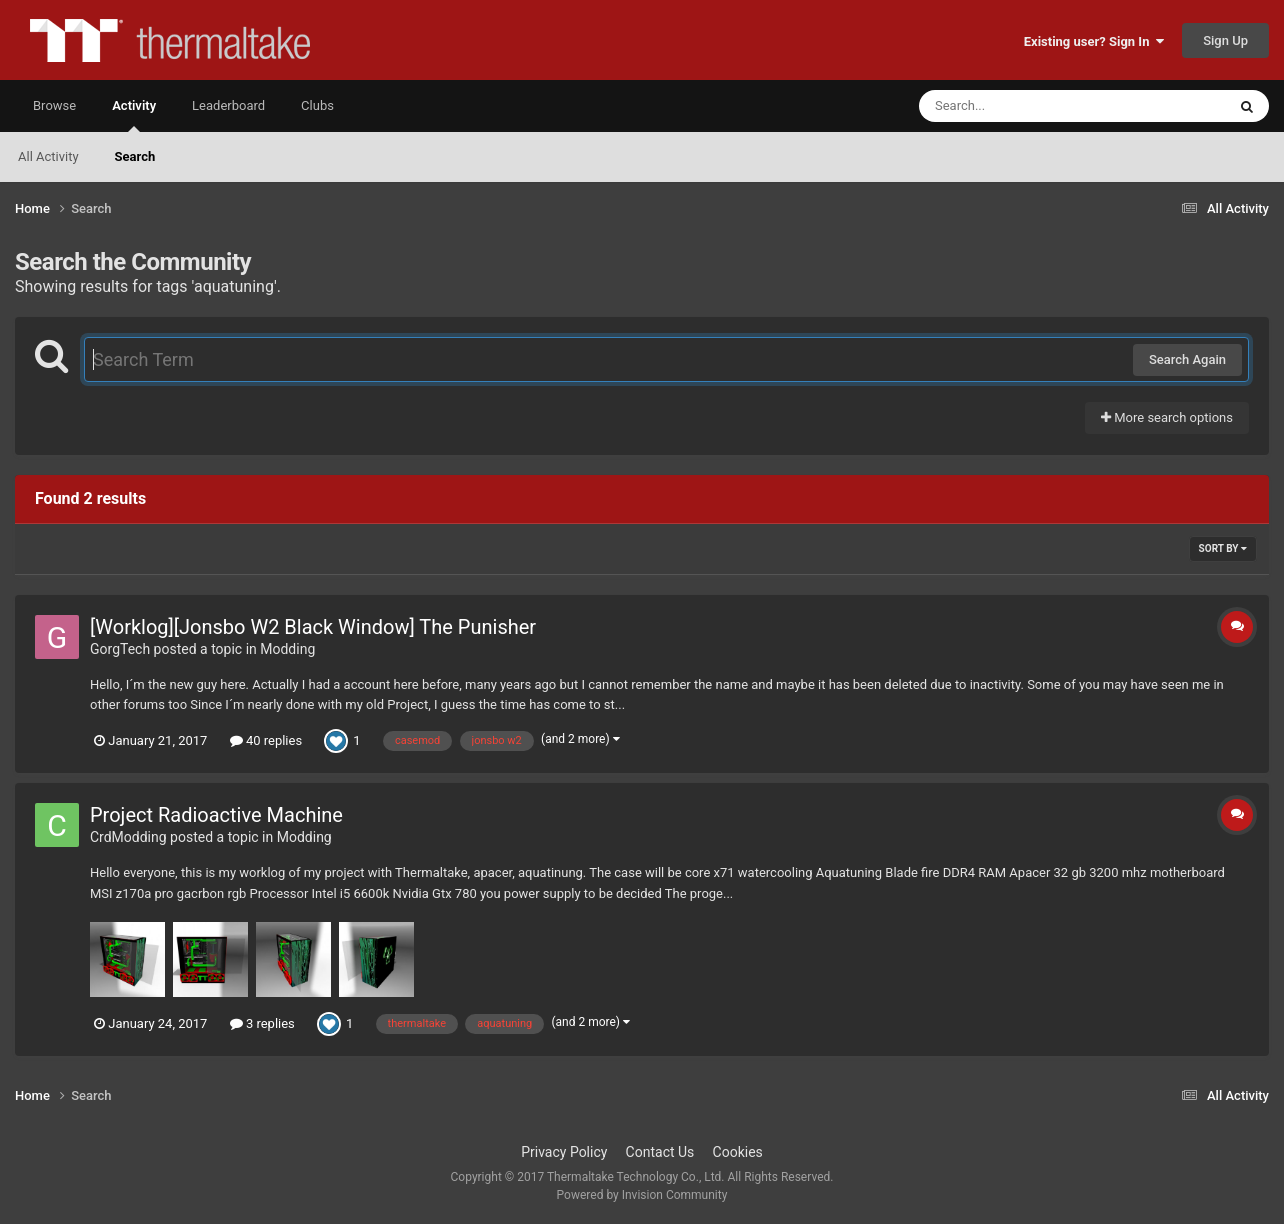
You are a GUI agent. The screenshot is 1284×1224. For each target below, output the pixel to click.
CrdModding (128, 837)
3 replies (262, 1023)
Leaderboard (228, 105)
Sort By (1223, 548)
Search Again (1187, 359)
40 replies (266, 740)
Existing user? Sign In (1094, 41)
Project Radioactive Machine (216, 815)
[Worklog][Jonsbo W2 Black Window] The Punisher (313, 627)
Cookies (738, 1152)
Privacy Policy (564, 1152)
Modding (287, 649)
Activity (134, 115)
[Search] (1022, 106)
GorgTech (120, 649)
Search (135, 156)
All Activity (48, 156)
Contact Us (660, 1152)
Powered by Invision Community (642, 1195)
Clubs (317, 105)
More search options (1167, 417)
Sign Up (1225, 40)
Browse (54, 105)
